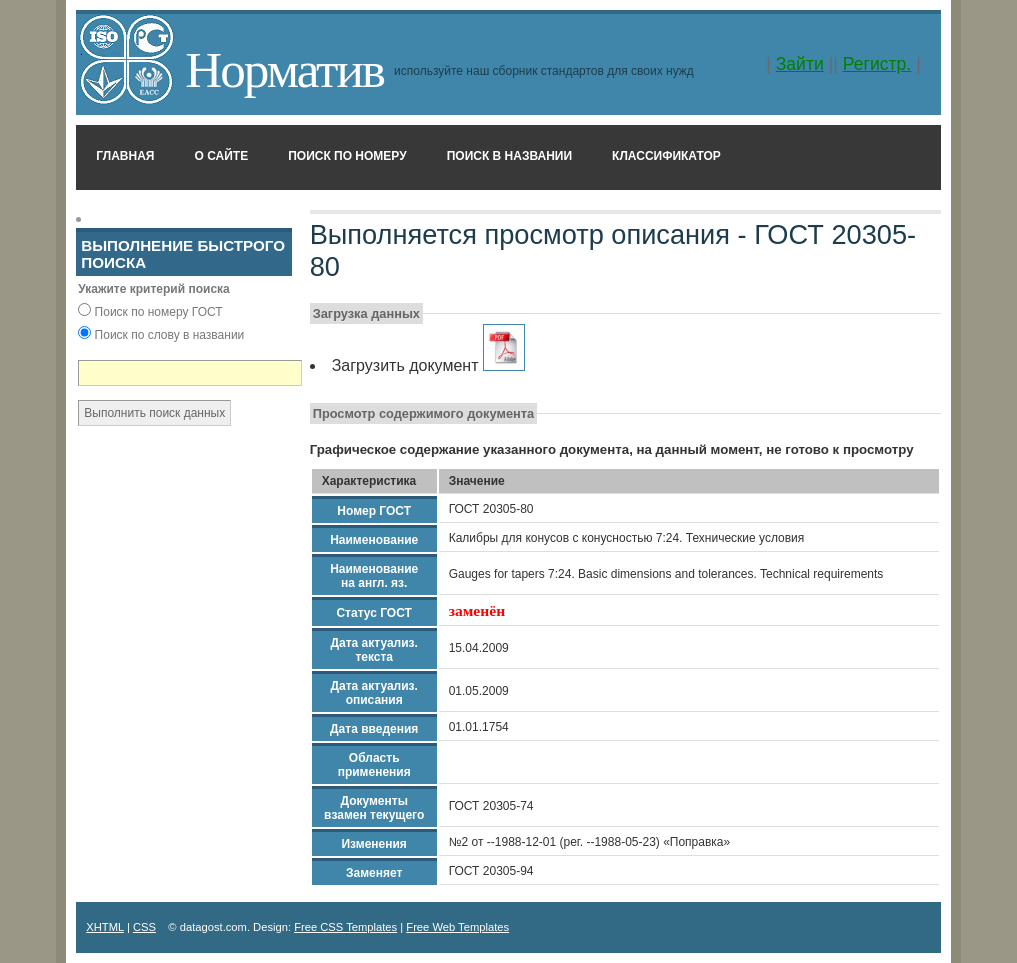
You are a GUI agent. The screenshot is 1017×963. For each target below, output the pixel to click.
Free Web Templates (457, 927)
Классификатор (666, 156)
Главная (125, 156)
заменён (477, 610)
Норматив (284, 69)
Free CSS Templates (345, 927)
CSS (144, 927)
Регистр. (877, 64)
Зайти (800, 64)
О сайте (222, 156)
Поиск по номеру (347, 156)
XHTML (105, 927)
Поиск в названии (509, 156)
